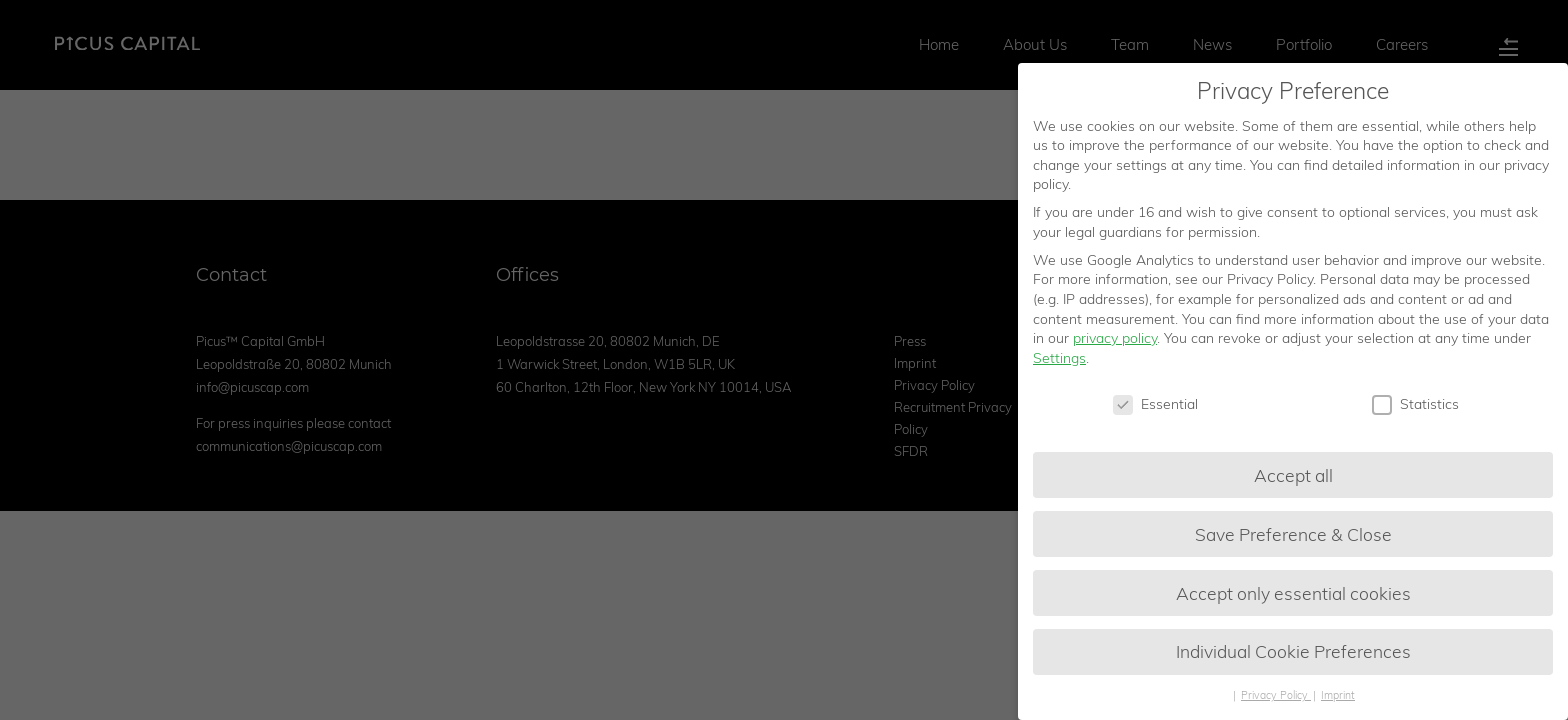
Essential (1155, 405)
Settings (1059, 359)
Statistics (1415, 405)
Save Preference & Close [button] (1293, 535)
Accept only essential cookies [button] (1293, 594)
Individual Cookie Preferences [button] (1293, 653)
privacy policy (1115, 340)
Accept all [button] (1293, 476)
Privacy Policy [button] (1276, 697)
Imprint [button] (1338, 697)
